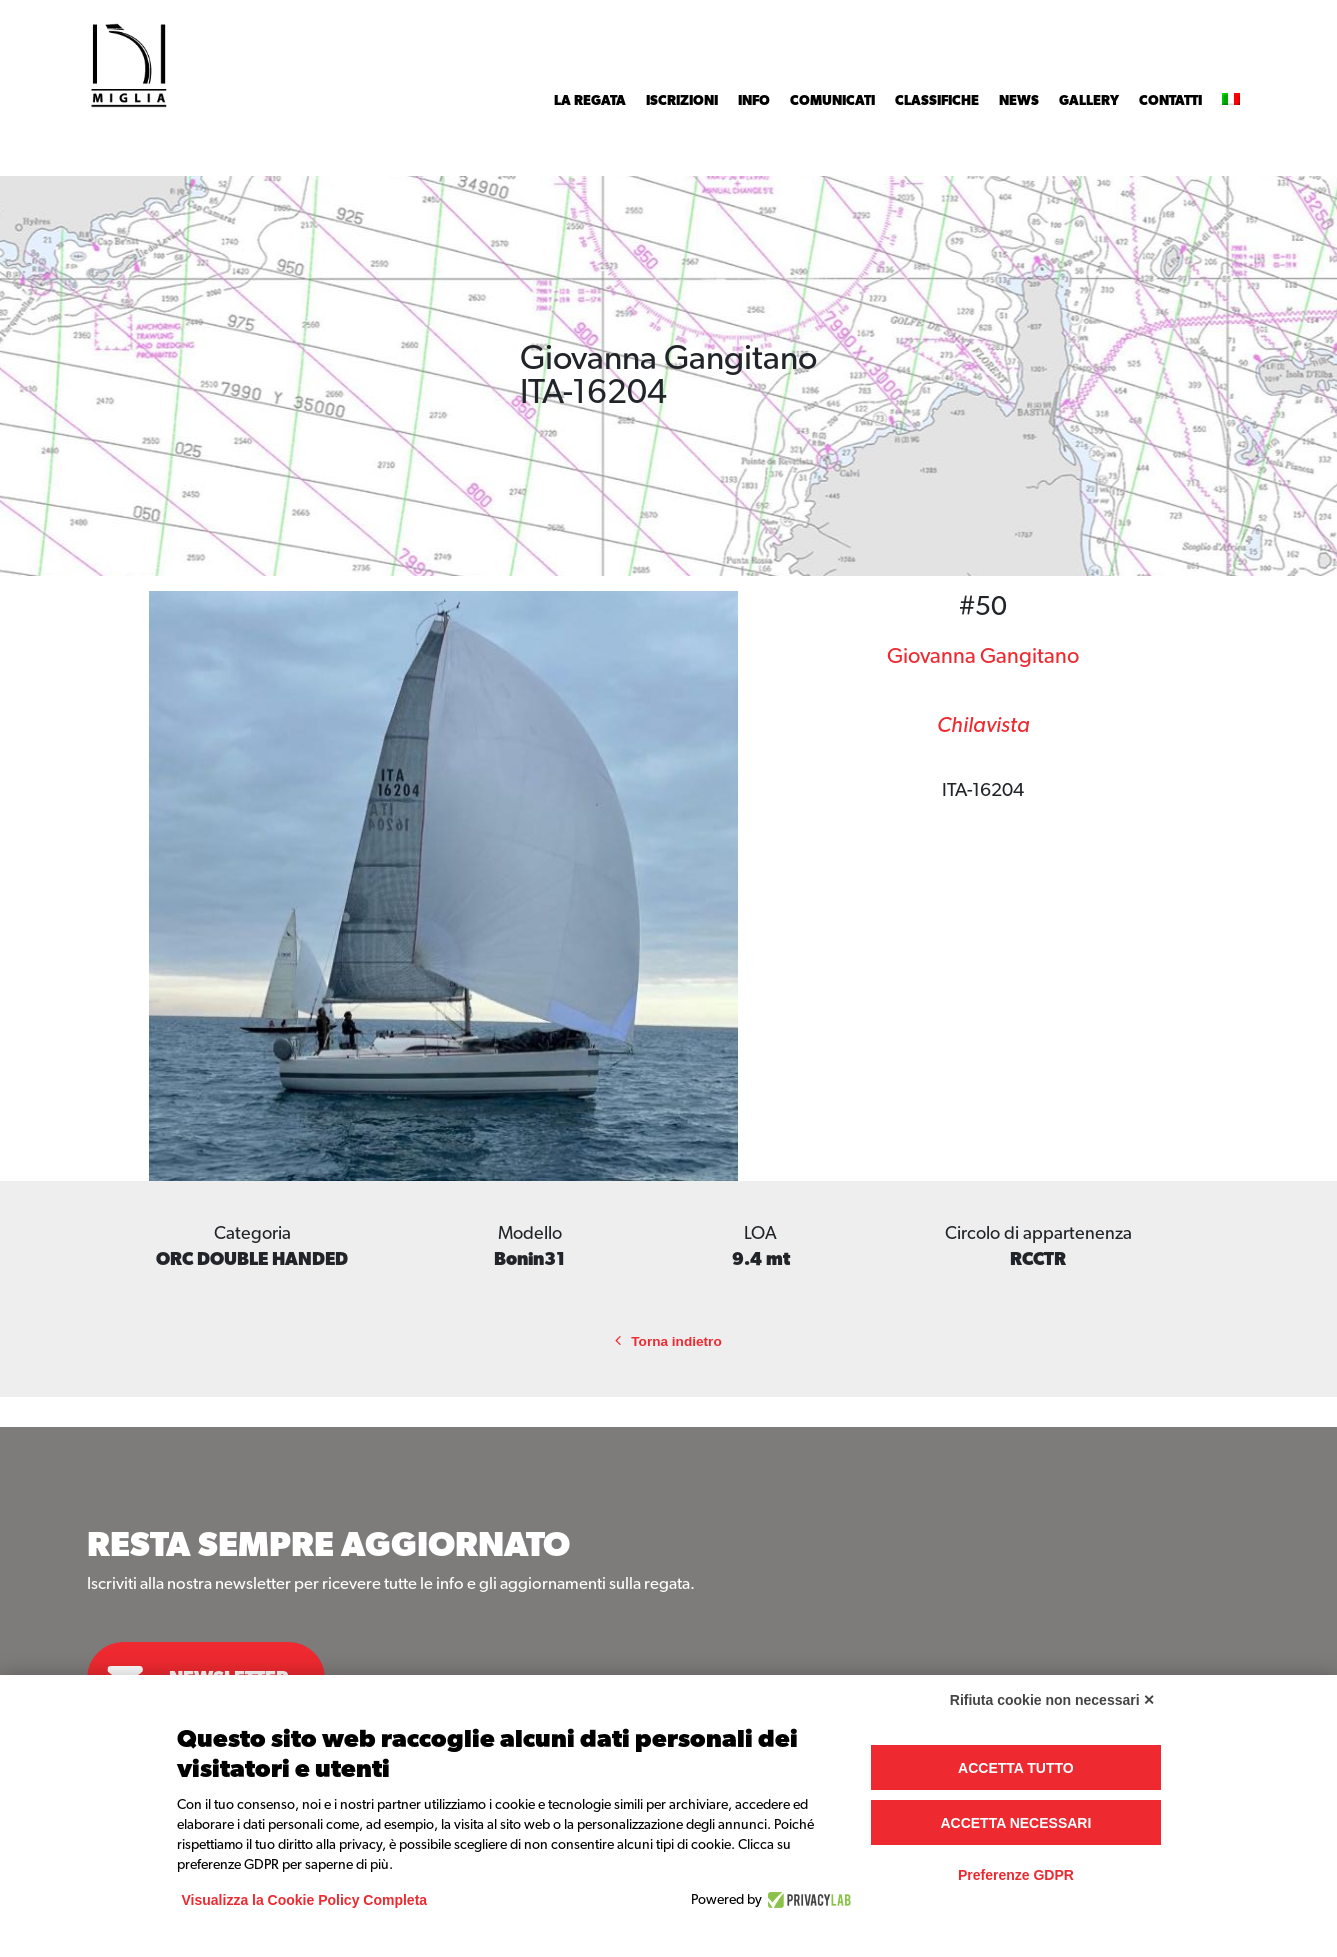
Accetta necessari (1015, 1823)
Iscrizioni (682, 101)
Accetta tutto (1016, 1768)
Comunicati (832, 101)
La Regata (590, 101)
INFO (754, 101)
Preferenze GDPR (1016, 1875)
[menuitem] (1231, 101)
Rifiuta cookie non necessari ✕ (1053, 1700)
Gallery (1089, 101)
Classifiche (937, 101)
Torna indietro (668, 1341)
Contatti (1170, 101)
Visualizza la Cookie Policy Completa (305, 1900)
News (1019, 101)
